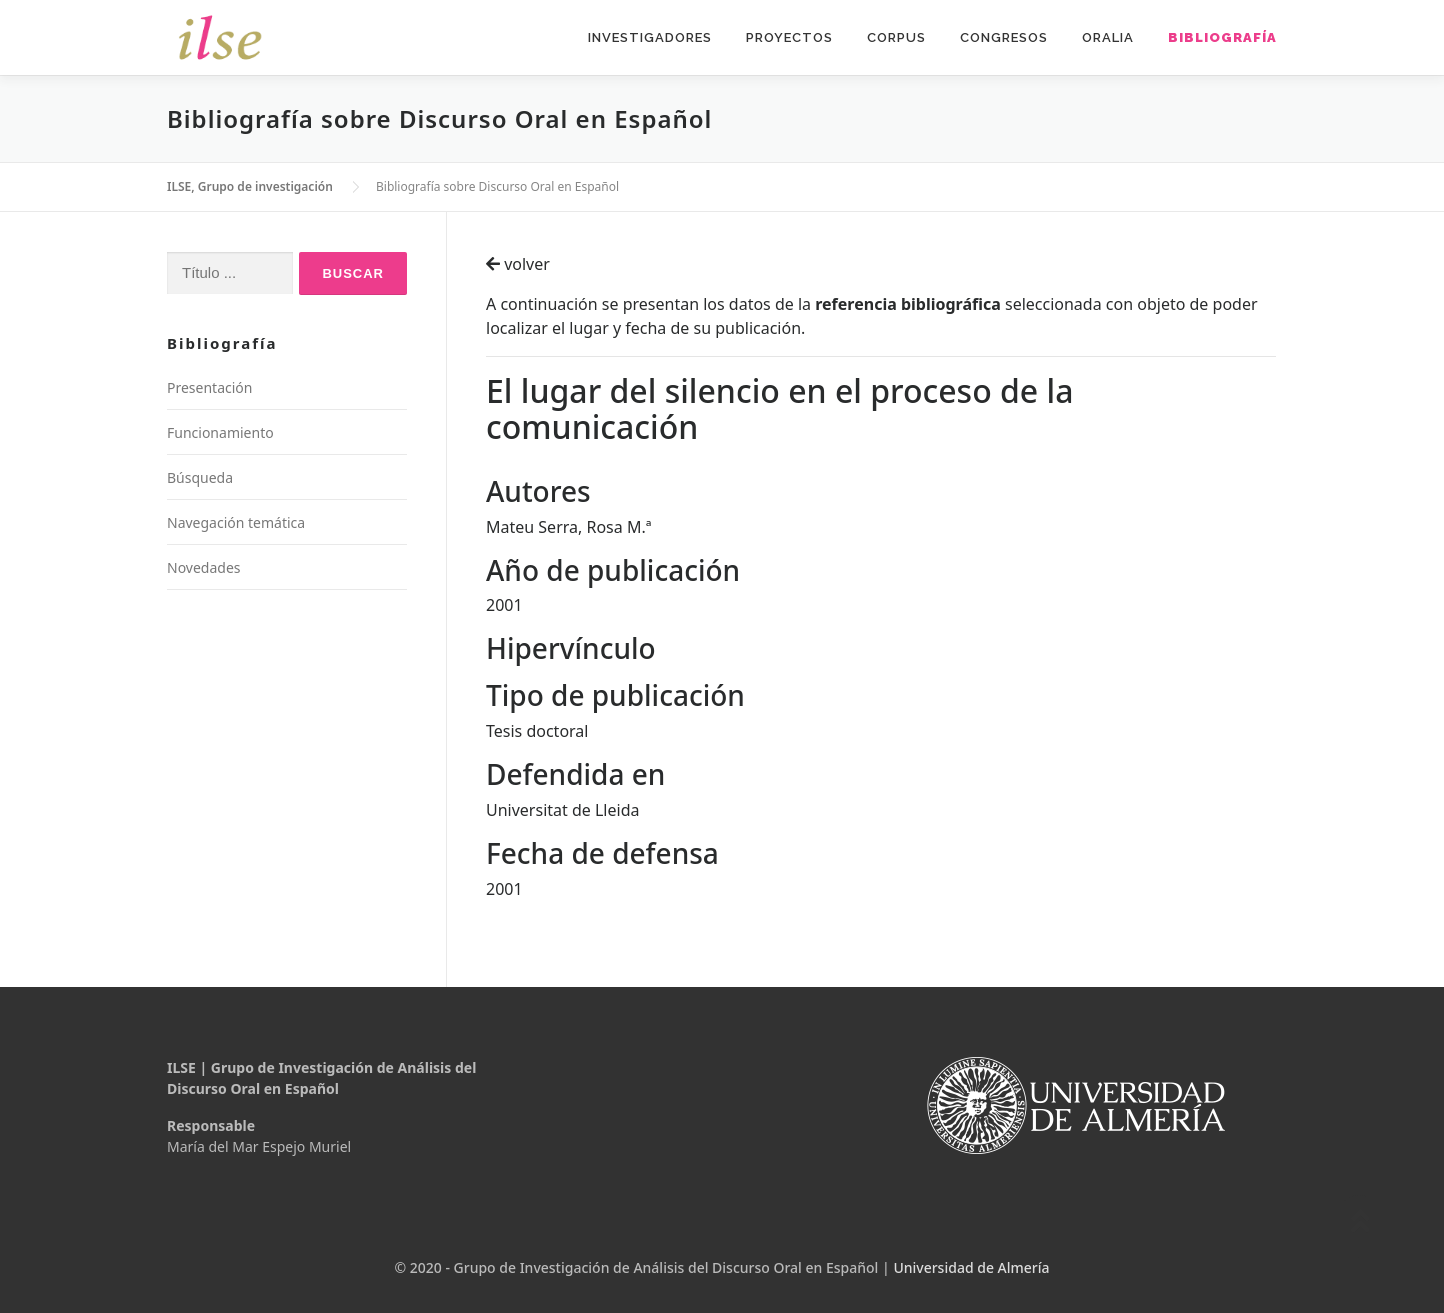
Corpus (896, 37)
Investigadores (650, 37)
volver (518, 264)
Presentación (209, 387)
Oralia (1108, 37)
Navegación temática (236, 522)
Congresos (1004, 37)
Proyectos (789, 37)
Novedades (204, 567)
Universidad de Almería (971, 1267)
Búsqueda (200, 477)
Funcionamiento (220, 432)
